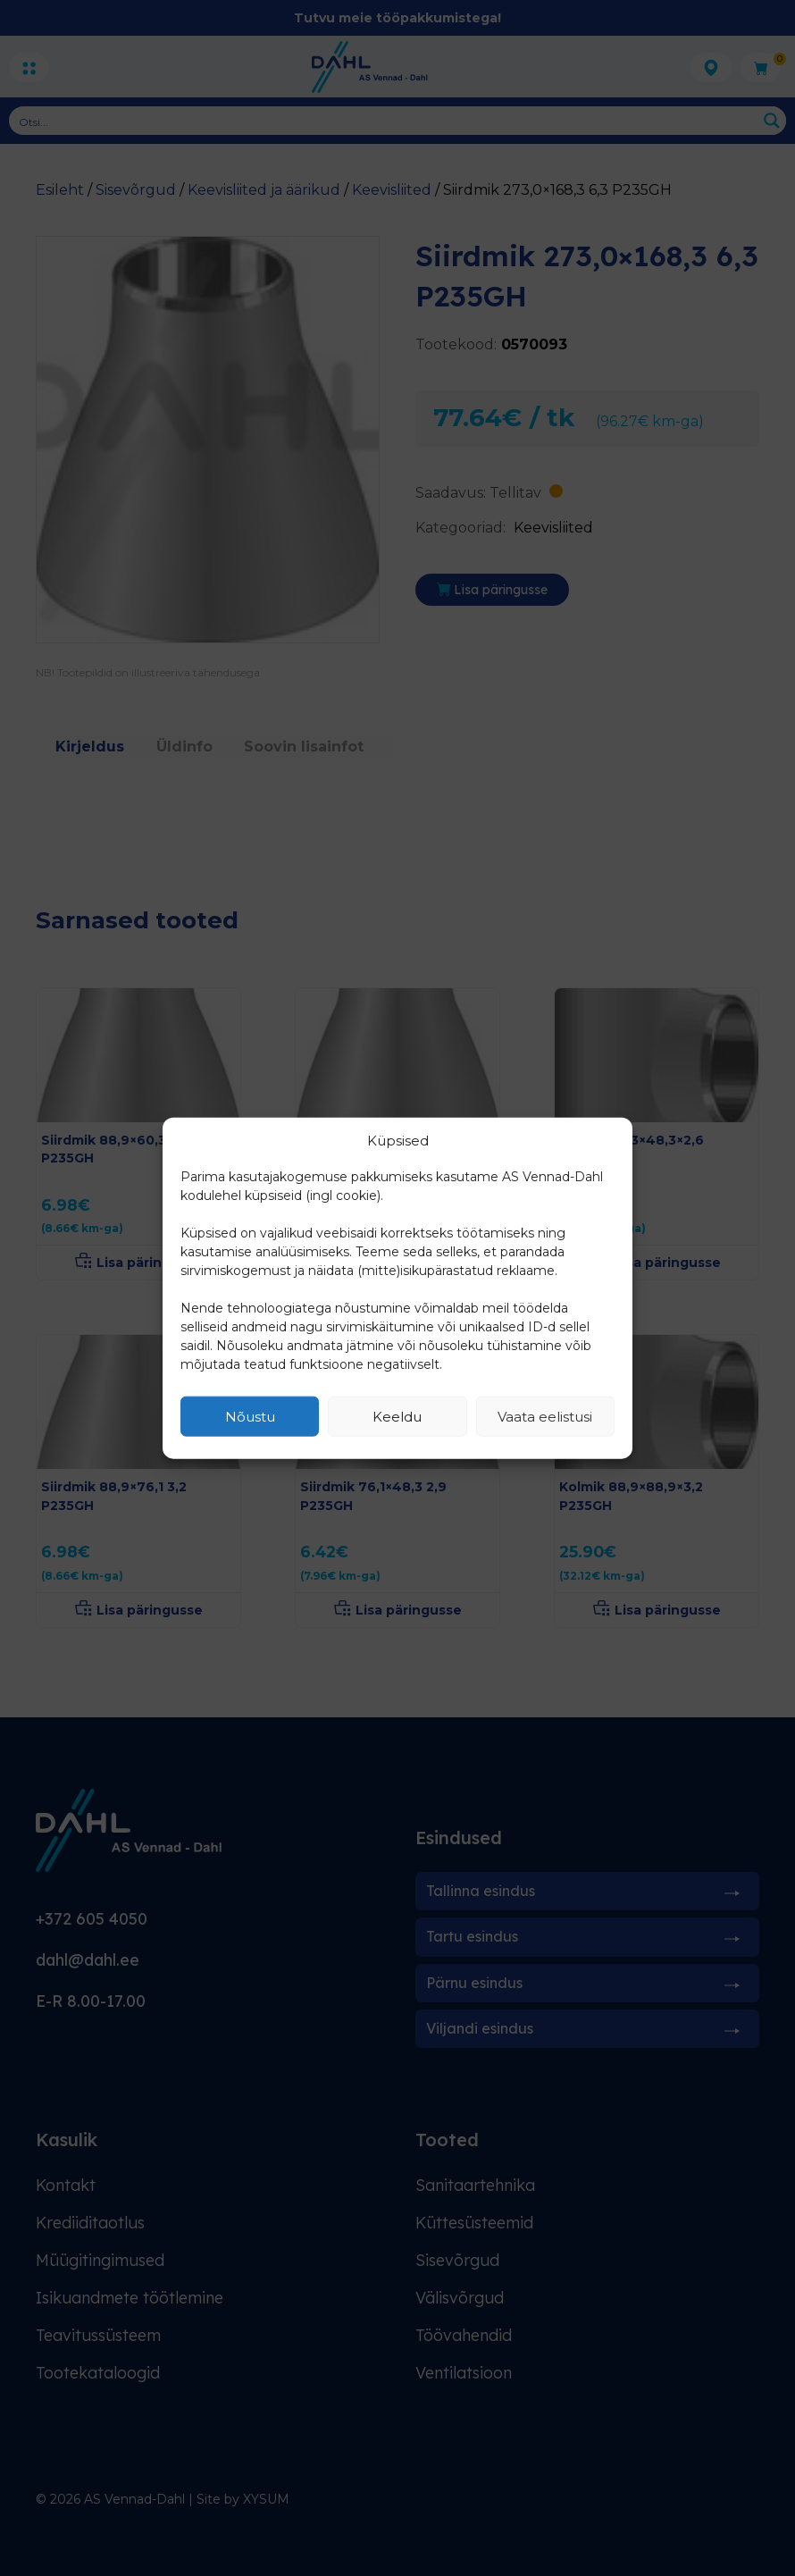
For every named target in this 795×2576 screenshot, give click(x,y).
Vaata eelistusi (545, 1415)
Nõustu (250, 1415)
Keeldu (397, 1415)
